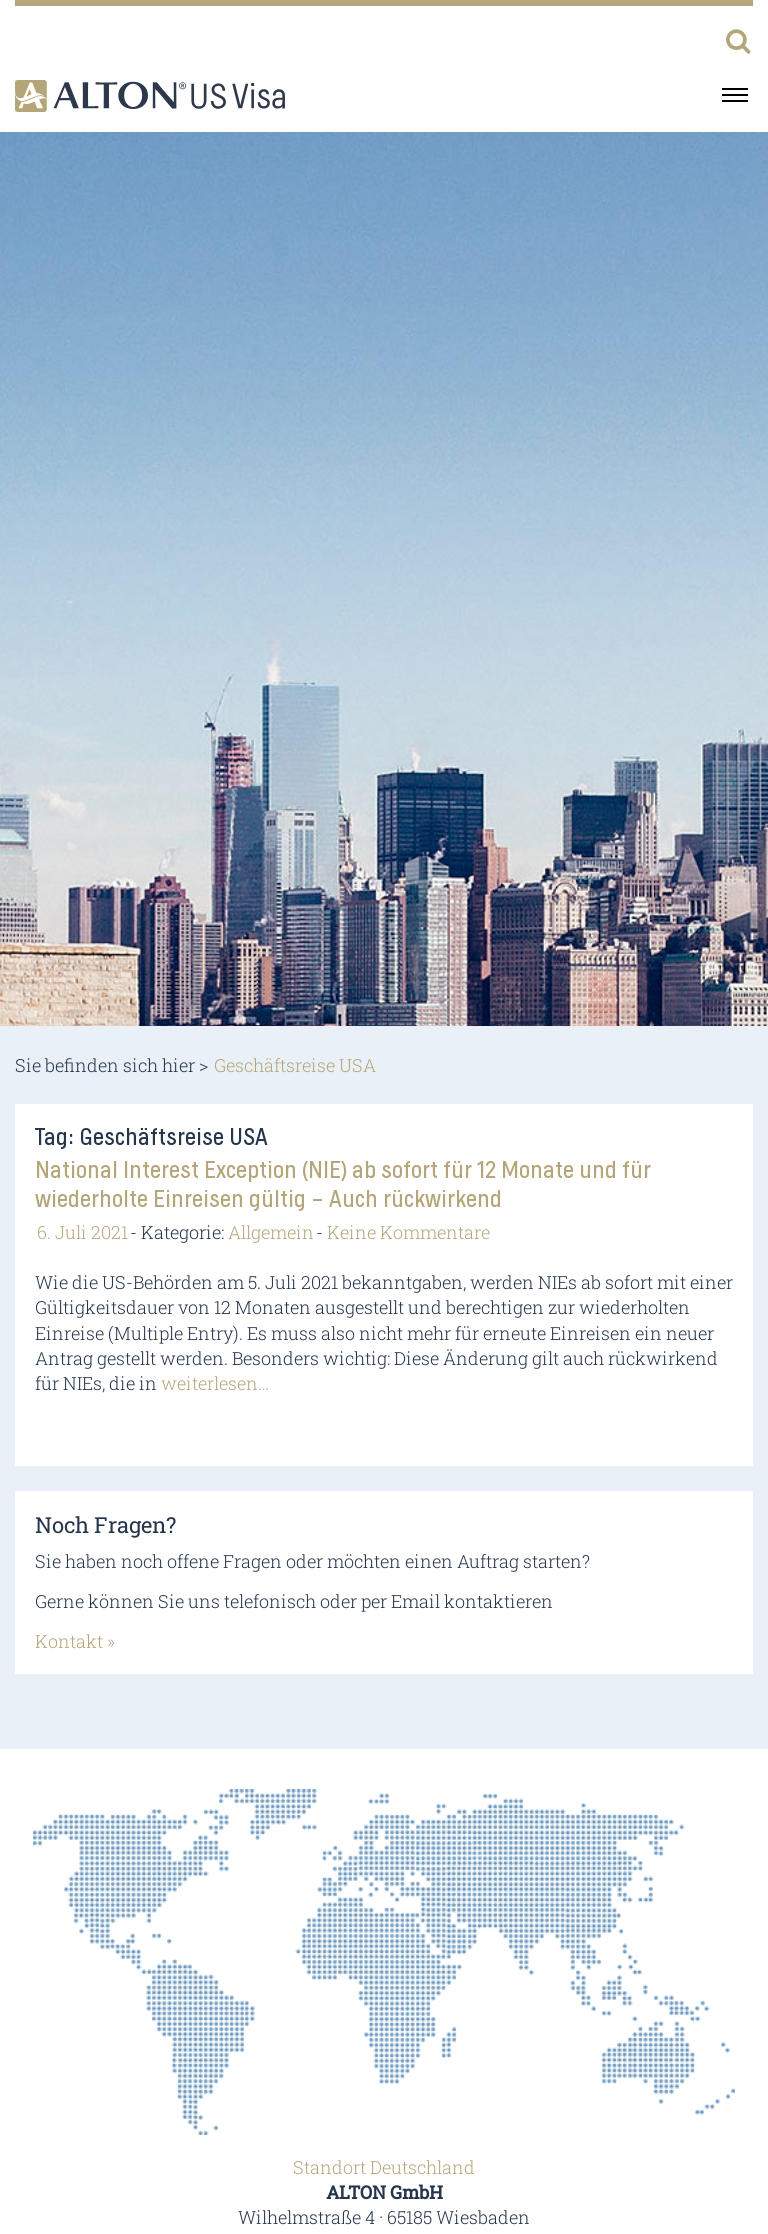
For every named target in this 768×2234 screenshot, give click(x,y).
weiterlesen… (215, 1383)
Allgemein (271, 1232)
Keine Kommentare (408, 1232)
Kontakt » (75, 1641)
